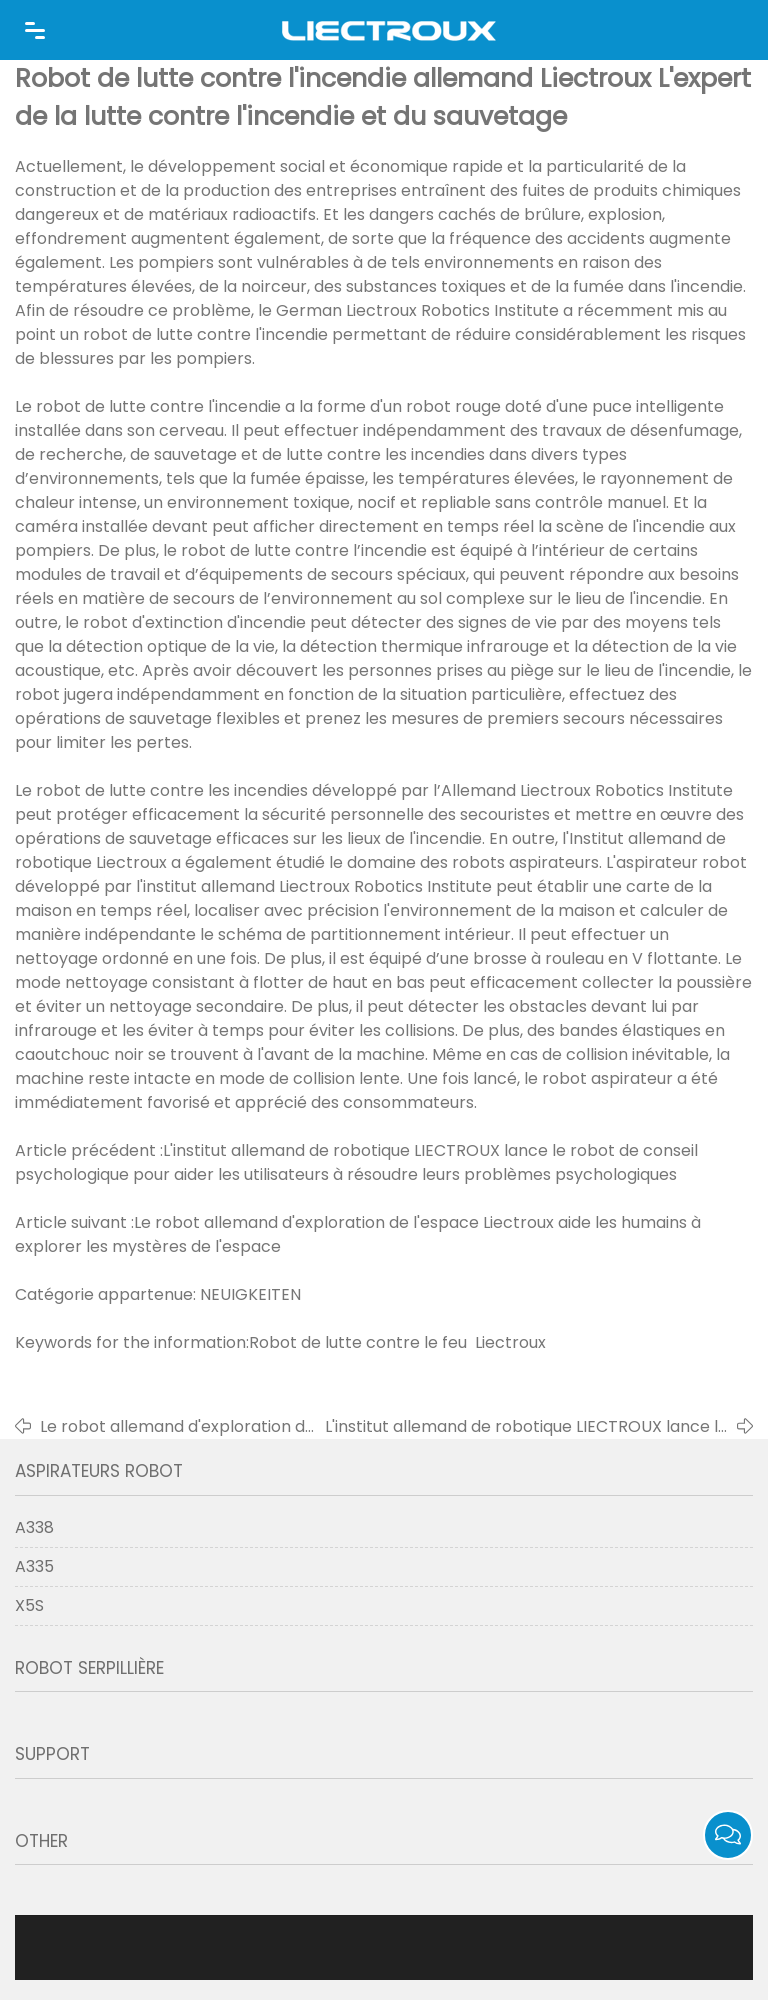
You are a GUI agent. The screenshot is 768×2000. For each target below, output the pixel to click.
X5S (29, 1605)
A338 (34, 1527)
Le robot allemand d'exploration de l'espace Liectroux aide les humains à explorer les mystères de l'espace (180, 1427)
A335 (34, 1566)
